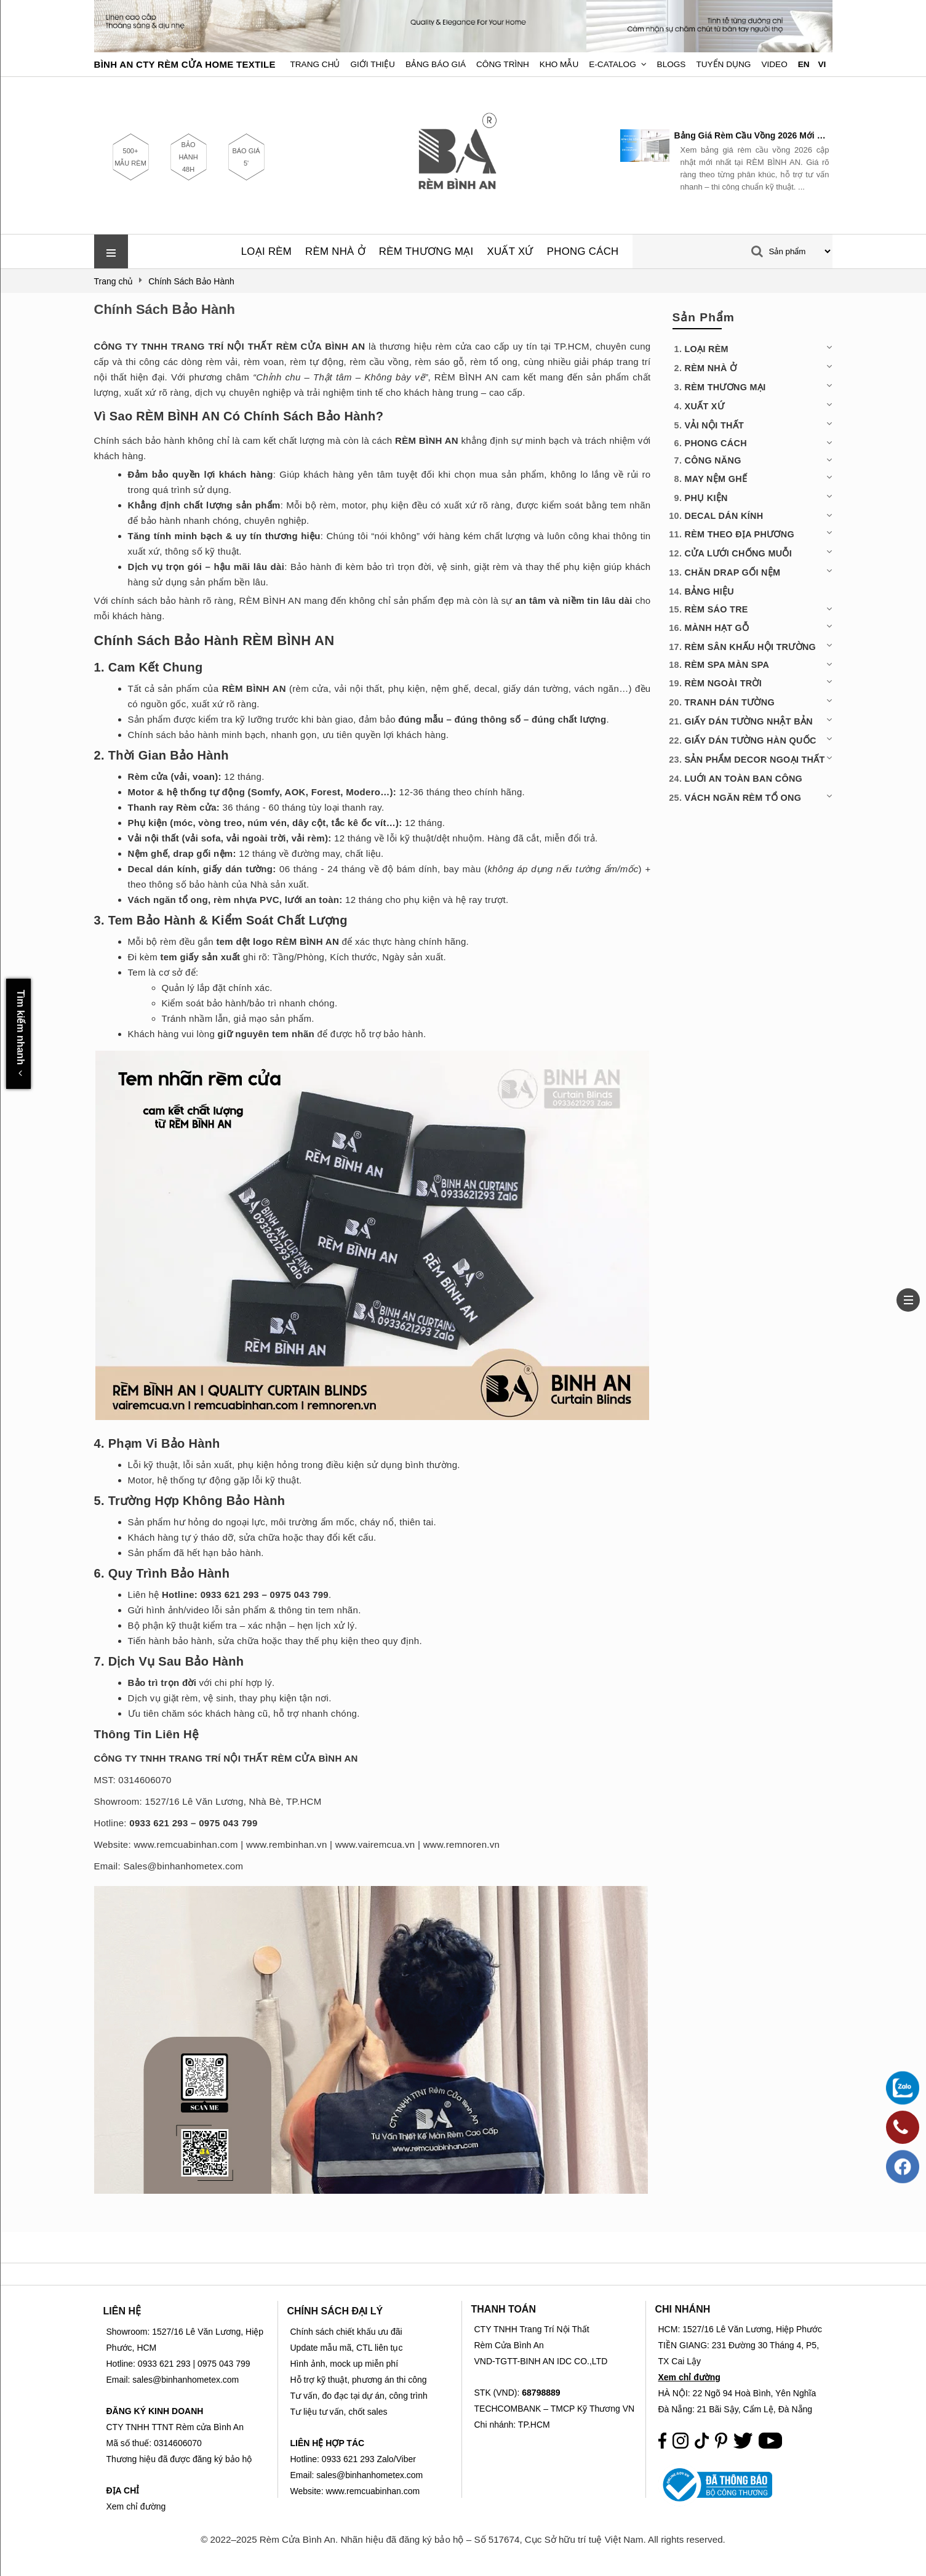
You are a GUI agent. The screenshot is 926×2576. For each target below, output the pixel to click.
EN (804, 64)
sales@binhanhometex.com (369, 2475)
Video (774, 64)
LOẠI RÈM (266, 251)
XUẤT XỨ (510, 251)
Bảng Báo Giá (435, 64)
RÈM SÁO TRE (716, 609)
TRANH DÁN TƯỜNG (730, 702)
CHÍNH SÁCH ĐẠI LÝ (335, 2311)
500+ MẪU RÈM (130, 157)
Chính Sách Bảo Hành (165, 309)
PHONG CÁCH (583, 251)
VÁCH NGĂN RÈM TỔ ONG (743, 798)
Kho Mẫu (559, 64)
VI (822, 64)
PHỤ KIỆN (706, 498)
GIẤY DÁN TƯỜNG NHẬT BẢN (749, 721)
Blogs (671, 64)
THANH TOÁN (503, 2309)
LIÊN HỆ (122, 2311)
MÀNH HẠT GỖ (717, 628)
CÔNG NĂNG (713, 460)
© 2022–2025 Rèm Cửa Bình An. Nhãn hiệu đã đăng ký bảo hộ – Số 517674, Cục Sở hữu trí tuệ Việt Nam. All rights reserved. (463, 2539)
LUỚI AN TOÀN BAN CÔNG (744, 779)
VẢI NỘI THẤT (714, 425)
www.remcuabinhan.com (185, 1844)
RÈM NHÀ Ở (335, 251)
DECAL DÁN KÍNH (724, 516)
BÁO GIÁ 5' (246, 157)
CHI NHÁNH (683, 2309)
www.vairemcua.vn (375, 1844)
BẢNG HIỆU (709, 591)
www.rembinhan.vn (286, 1844)
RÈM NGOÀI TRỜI (723, 683)
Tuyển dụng (723, 64)
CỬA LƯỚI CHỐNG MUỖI (738, 553)
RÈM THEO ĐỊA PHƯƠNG (739, 534)
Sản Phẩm (704, 317)
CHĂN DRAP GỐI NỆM (733, 572)
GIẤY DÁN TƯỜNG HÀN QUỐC (750, 740)
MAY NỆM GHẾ (716, 479)
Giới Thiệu (373, 64)
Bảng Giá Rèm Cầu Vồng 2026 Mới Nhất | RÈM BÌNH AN (751, 135)
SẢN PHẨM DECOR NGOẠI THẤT (755, 759)
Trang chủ (315, 64)
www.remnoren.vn (461, 1844)
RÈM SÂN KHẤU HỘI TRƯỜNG (750, 647)
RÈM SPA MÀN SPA (727, 665)
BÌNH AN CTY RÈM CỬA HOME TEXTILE (185, 64)
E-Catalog (612, 64)
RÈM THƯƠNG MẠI (426, 251)
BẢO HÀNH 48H (188, 157)
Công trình (502, 64)
